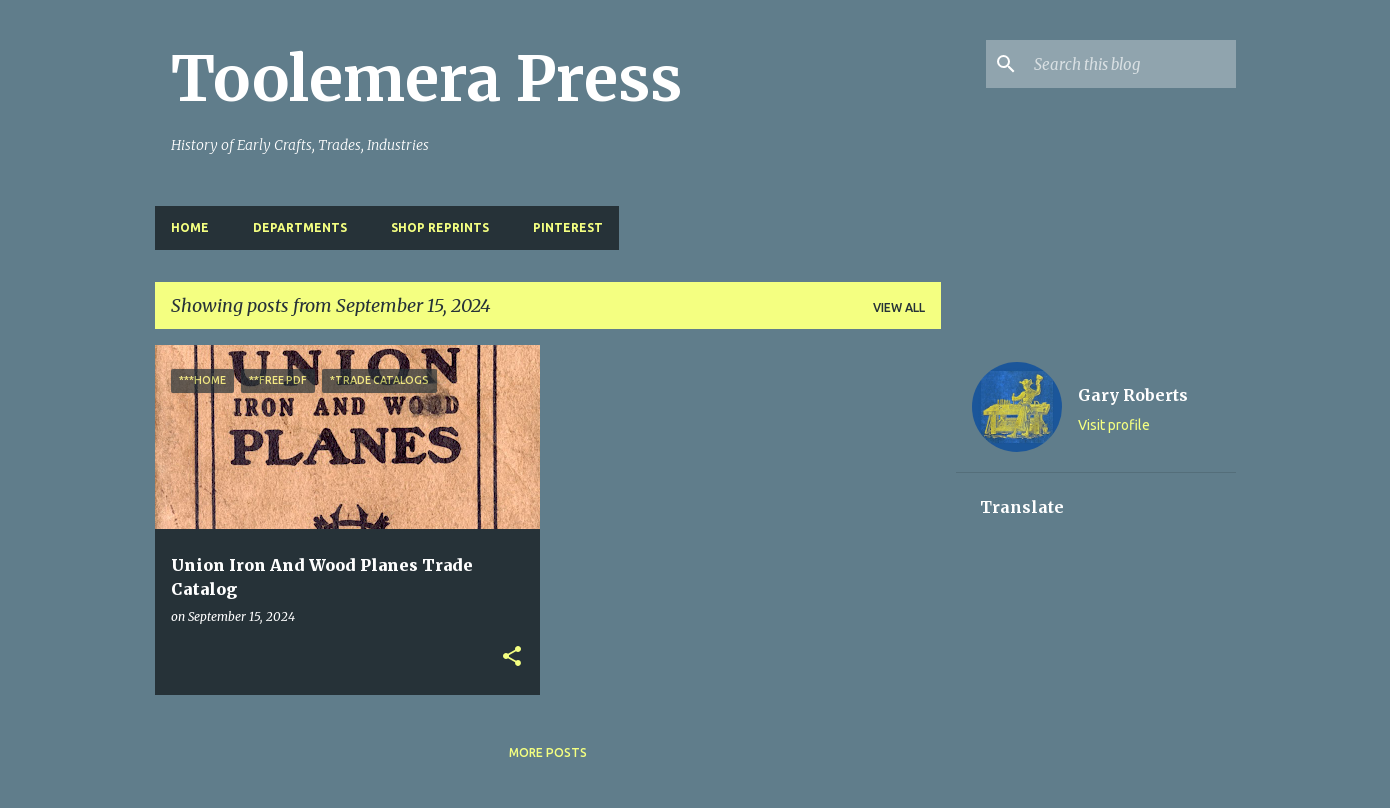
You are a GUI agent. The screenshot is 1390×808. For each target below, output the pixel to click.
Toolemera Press (426, 79)
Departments (300, 227)
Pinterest (568, 227)
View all (899, 307)
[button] (512, 657)
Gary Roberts (1133, 395)
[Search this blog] (1131, 64)
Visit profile (1114, 425)
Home (190, 227)
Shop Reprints (440, 227)
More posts (548, 752)
